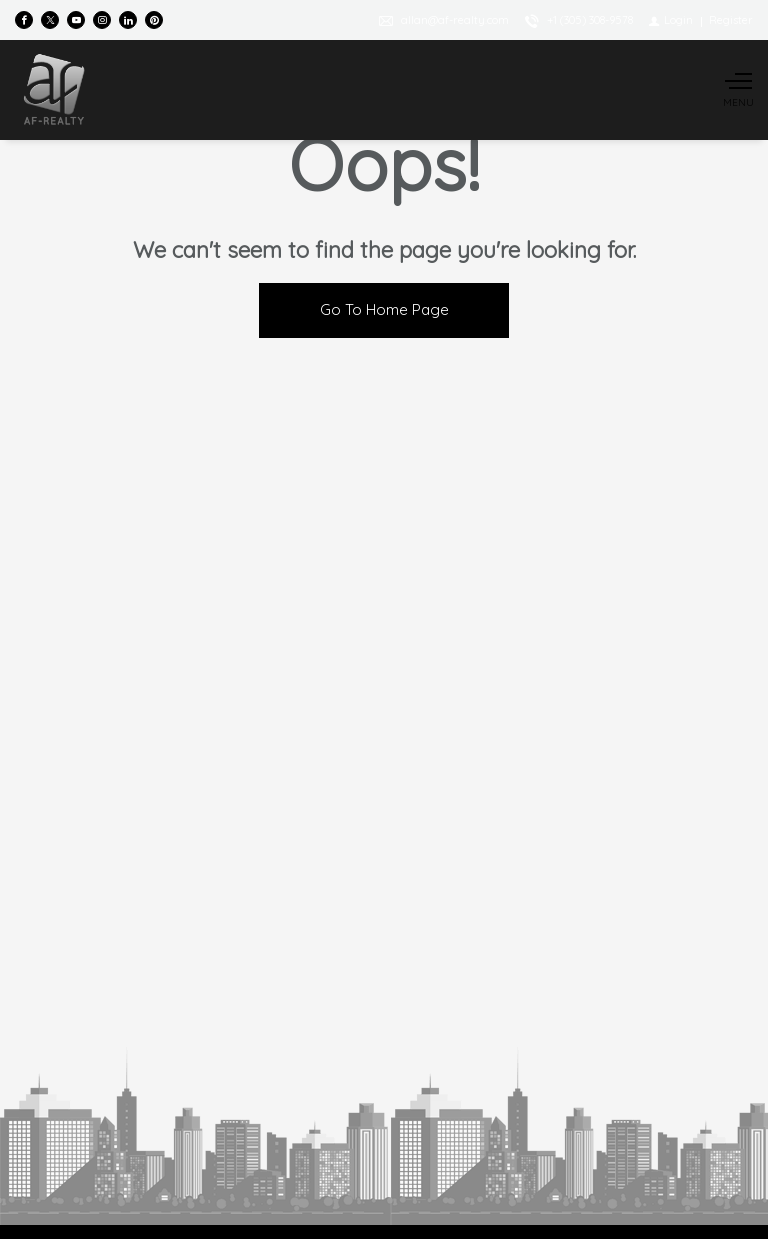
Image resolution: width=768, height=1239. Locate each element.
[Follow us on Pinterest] (154, 20)
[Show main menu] (738, 90)
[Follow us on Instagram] (102, 20)
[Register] (731, 20)
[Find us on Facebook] (24, 20)
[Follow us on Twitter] (50, 20)
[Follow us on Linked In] (128, 20)
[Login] (671, 20)
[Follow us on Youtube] (76, 20)
